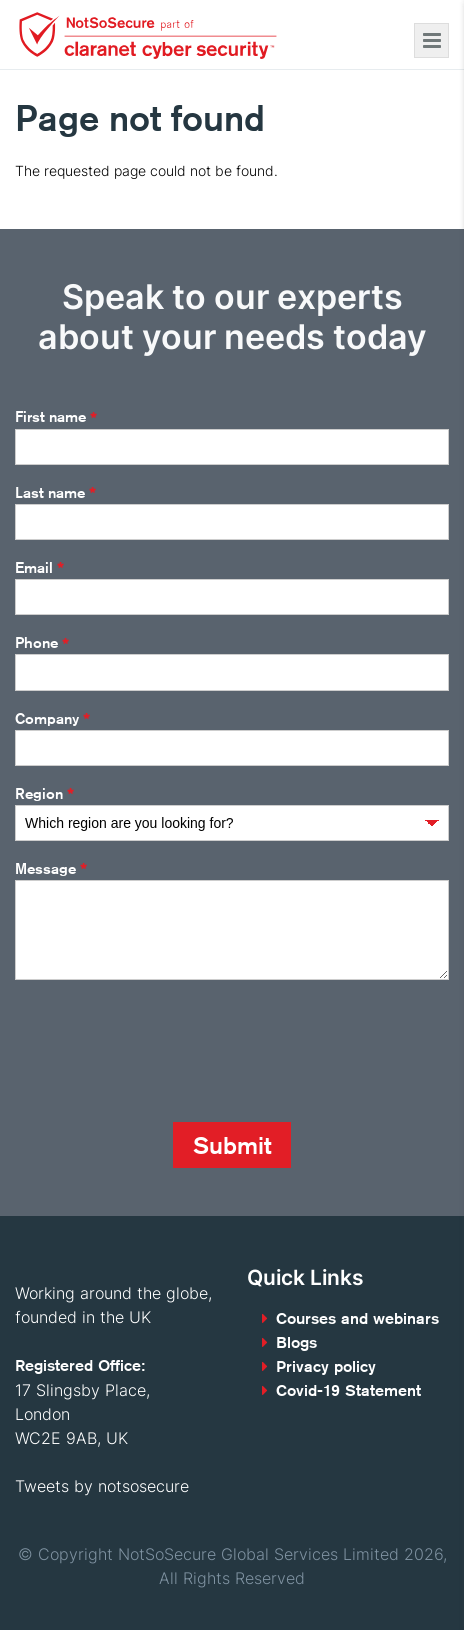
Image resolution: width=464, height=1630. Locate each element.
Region (44, 794)
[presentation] (167, 1051)
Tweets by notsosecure (102, 1486)
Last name (55, 493)
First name (56, 418)
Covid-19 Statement (348, 1390)
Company (52, 719)
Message (51, 869)
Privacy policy (326, 1366)
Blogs (296, 1342)
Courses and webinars (357, 1318)
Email (39, 568)
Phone (42, 644)
